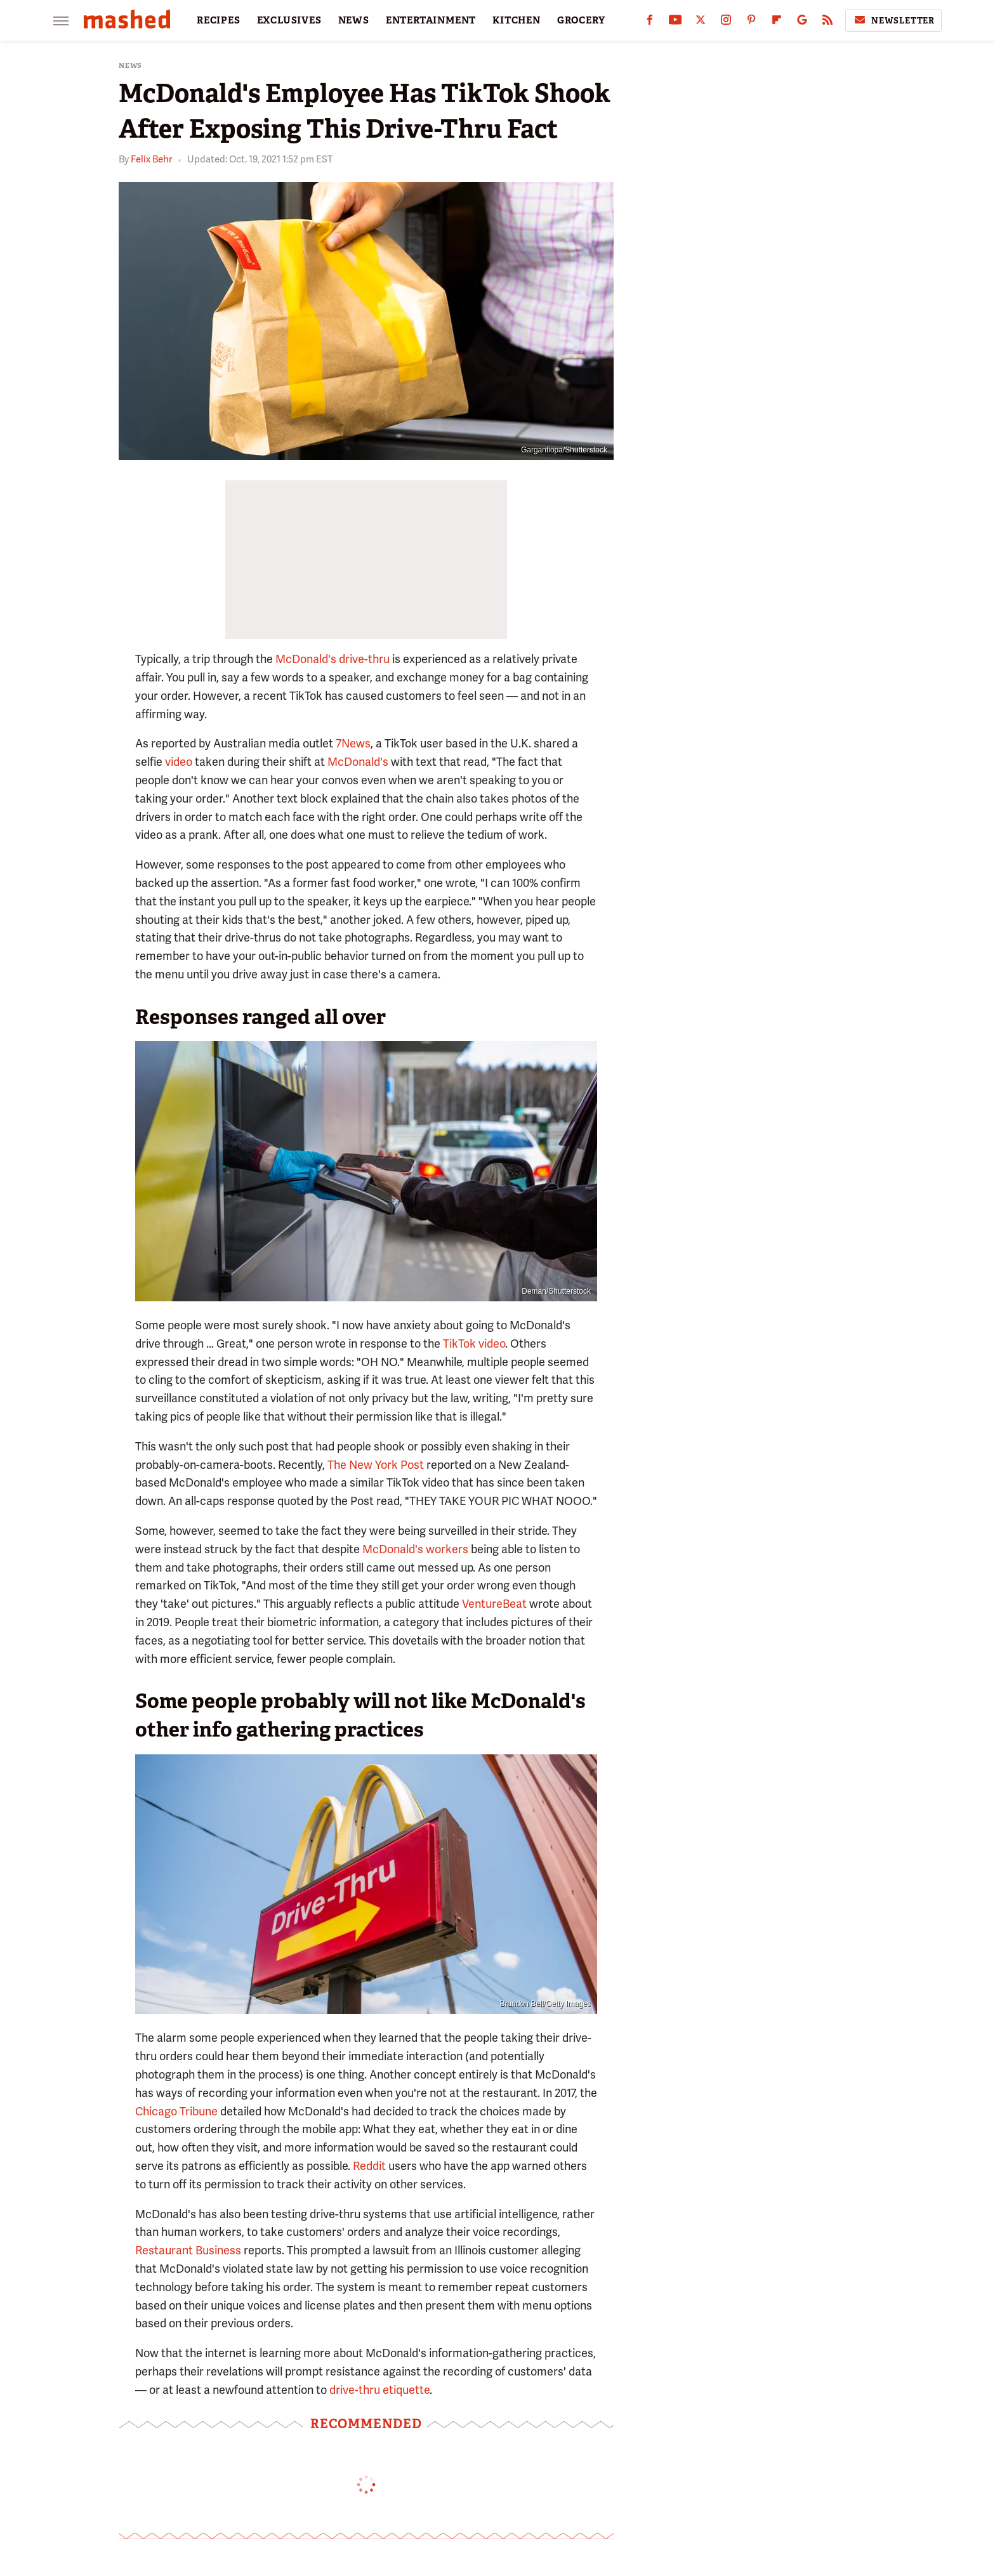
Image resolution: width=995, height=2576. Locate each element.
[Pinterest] (751, 22)
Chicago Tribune (176, 2111)
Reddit (369, 2166)
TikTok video (474, 1343)
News (130, 65)
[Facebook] (649, 22)
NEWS (353, 20)
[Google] (802, 22)
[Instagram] (726, 22)
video (178, 761)
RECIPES (219, 20)
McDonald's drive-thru (332, 659)
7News (353, 743)
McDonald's (357, 761)
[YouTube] (675, 22)
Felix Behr (151, 159)
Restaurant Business (188, 2250)
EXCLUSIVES (289, 20)
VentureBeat (494, 1603)
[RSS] (827, 22)
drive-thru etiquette (379, 2389)
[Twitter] (700, 22)
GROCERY (581, 20)
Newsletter (893, 20)
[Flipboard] (776, 22)
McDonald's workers (415, 1549)
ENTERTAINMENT (431, 20)
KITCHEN (516, 20)
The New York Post (375, 1464)
